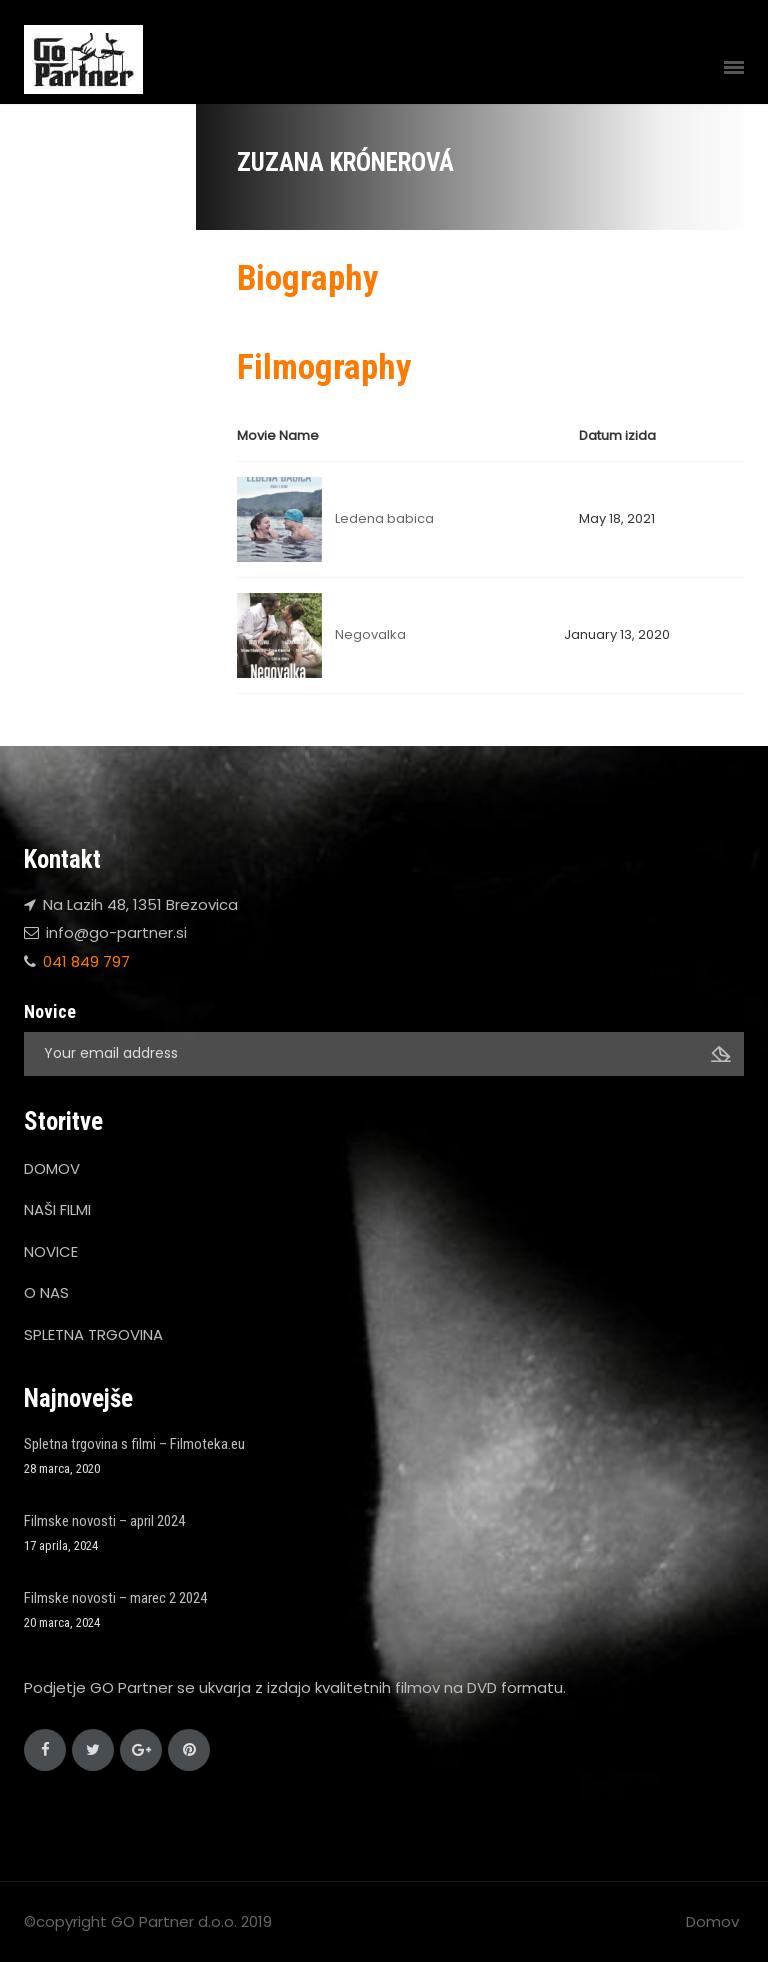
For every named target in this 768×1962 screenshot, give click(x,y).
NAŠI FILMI (57, 1209)
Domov (712, 1921)
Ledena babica (384, 518)
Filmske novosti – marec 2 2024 (115, 1598)
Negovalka (370, 634)
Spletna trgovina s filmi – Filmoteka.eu (134, 1444)
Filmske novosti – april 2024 (104, 1521)
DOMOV (52, 1168)
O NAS (46, 1292)
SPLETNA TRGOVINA (93, 1334)
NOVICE (51, 1251)
